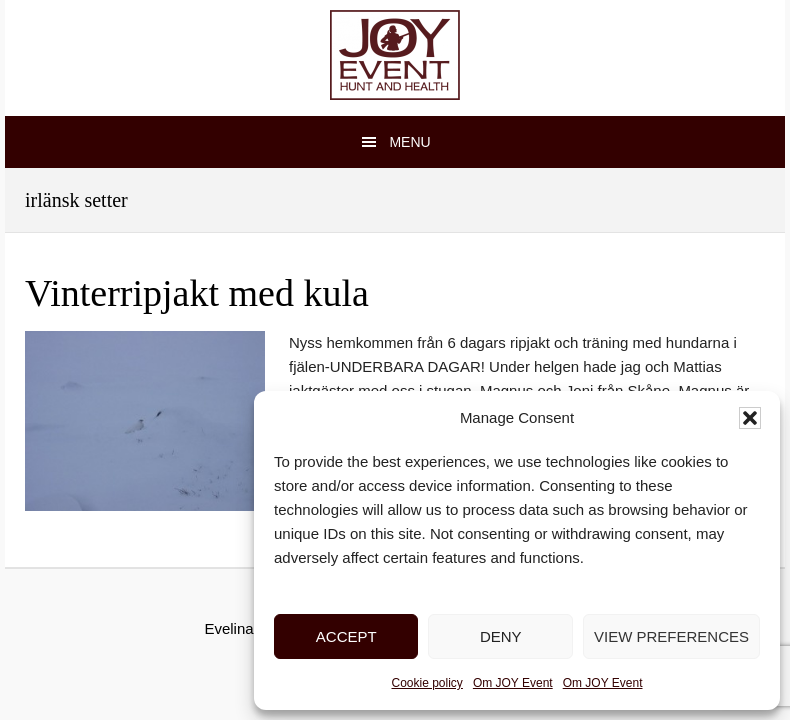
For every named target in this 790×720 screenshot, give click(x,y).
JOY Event (394, 55)
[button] (750, 418)
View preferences (671, 636)
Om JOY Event (513, 683)
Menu (409, 142)
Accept (346, 636)
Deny (501, 636)
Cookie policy (427, 683)
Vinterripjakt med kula (197, 293)
